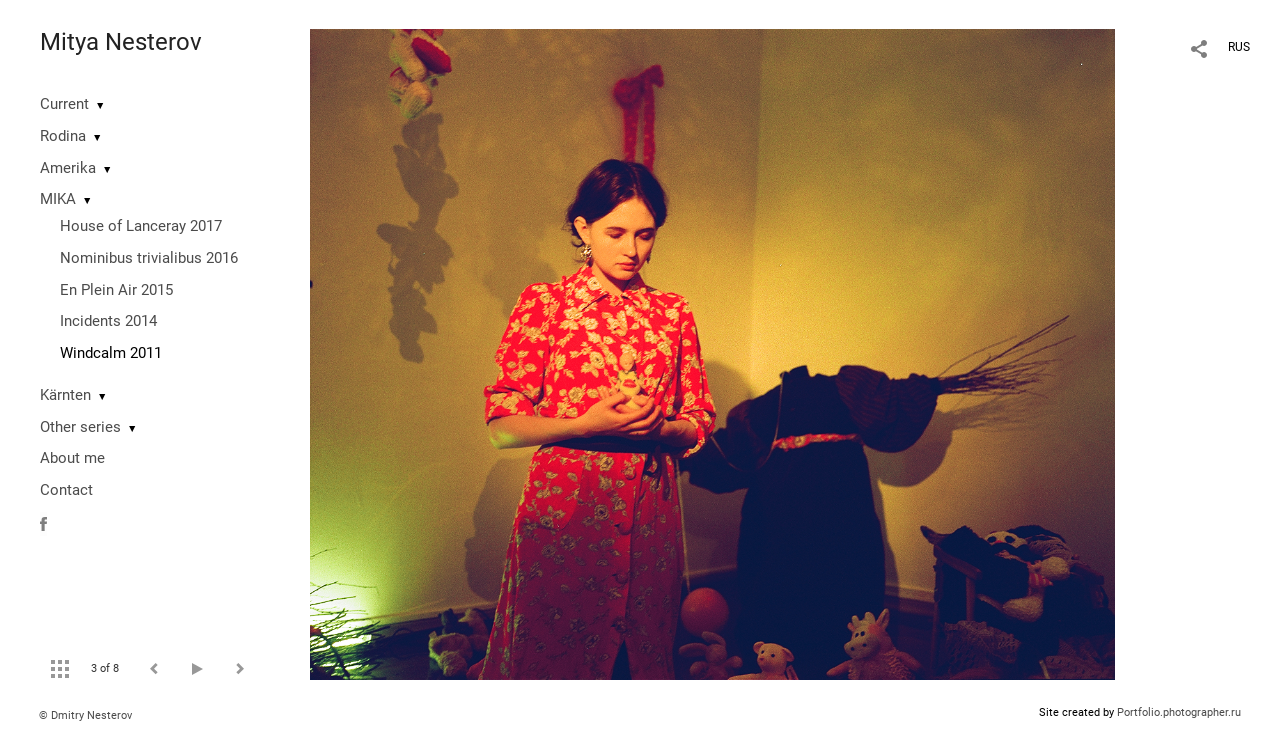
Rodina (63, 136)
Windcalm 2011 (111, 353)
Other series (80, 427)
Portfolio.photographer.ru (1179, 712)
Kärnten (65, 395)
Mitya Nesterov (121, 42)
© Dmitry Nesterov (85, 715)
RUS (1239, 47)
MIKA (58, 199)
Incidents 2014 (108, 321)
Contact (66, 490)
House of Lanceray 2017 (141, 226)
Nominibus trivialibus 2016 (149, 258)
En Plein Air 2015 (116, 290)
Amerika (68, 168)
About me (72, 458)
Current (64, 104)
